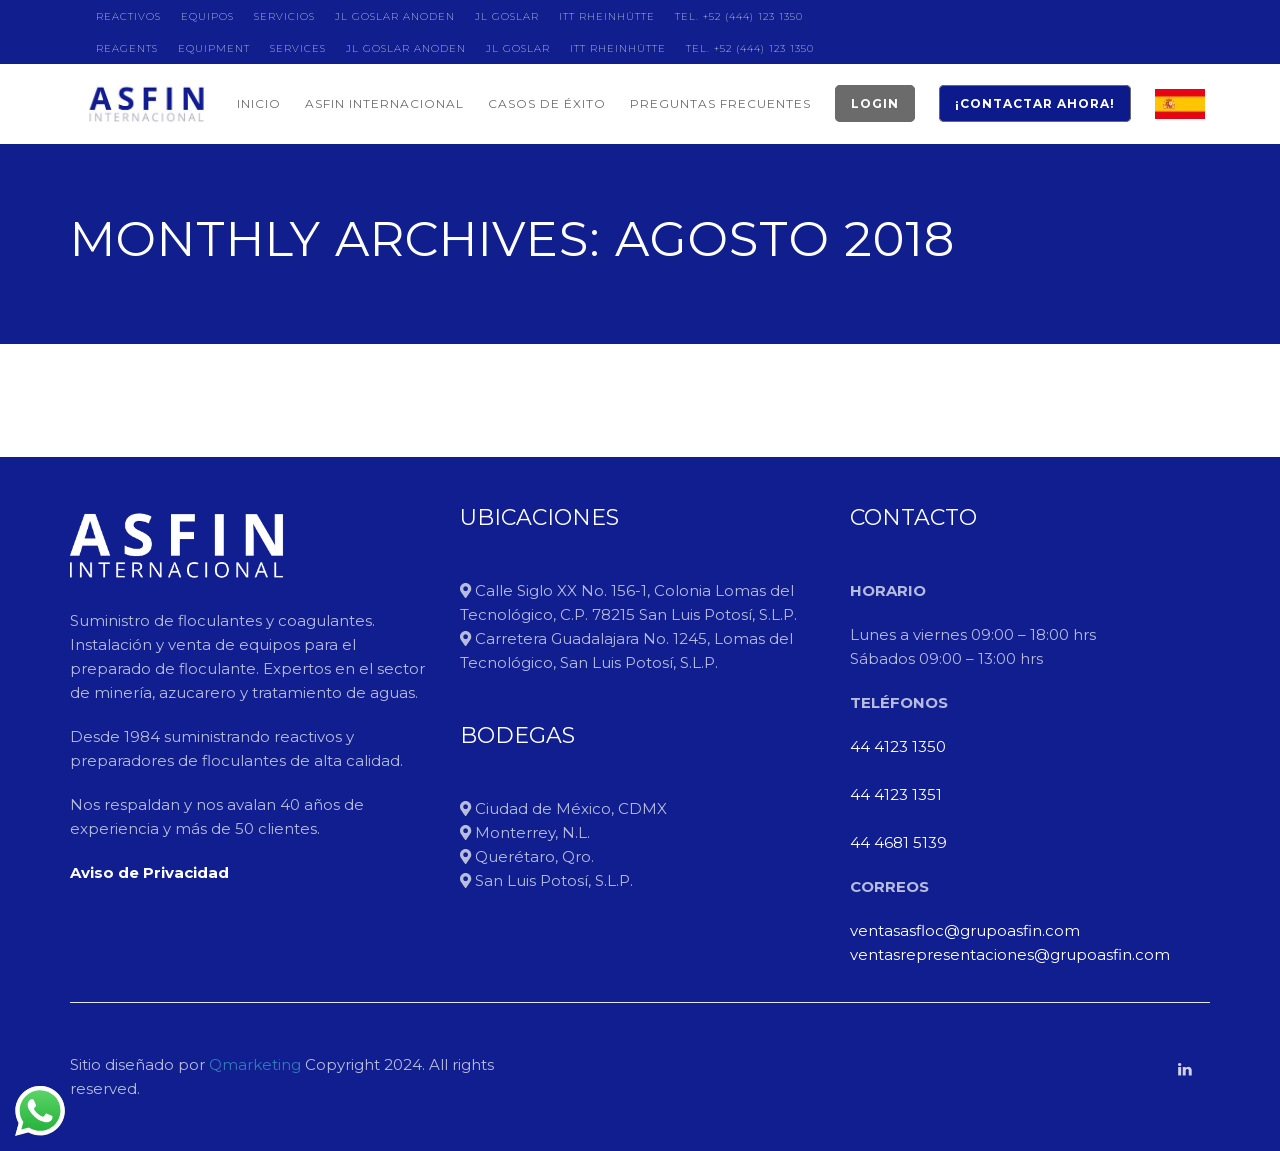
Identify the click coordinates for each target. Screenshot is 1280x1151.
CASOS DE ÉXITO (547, 103)
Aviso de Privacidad (149, 872)
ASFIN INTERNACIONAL (384, 103)
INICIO (259, 103)
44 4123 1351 (896, 794)
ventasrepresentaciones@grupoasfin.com (1010, 954)
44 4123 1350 (898, 746)
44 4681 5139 (898, 842)
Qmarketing (253, 1064)
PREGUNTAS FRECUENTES (720, 103)
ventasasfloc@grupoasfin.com (965, 930)
